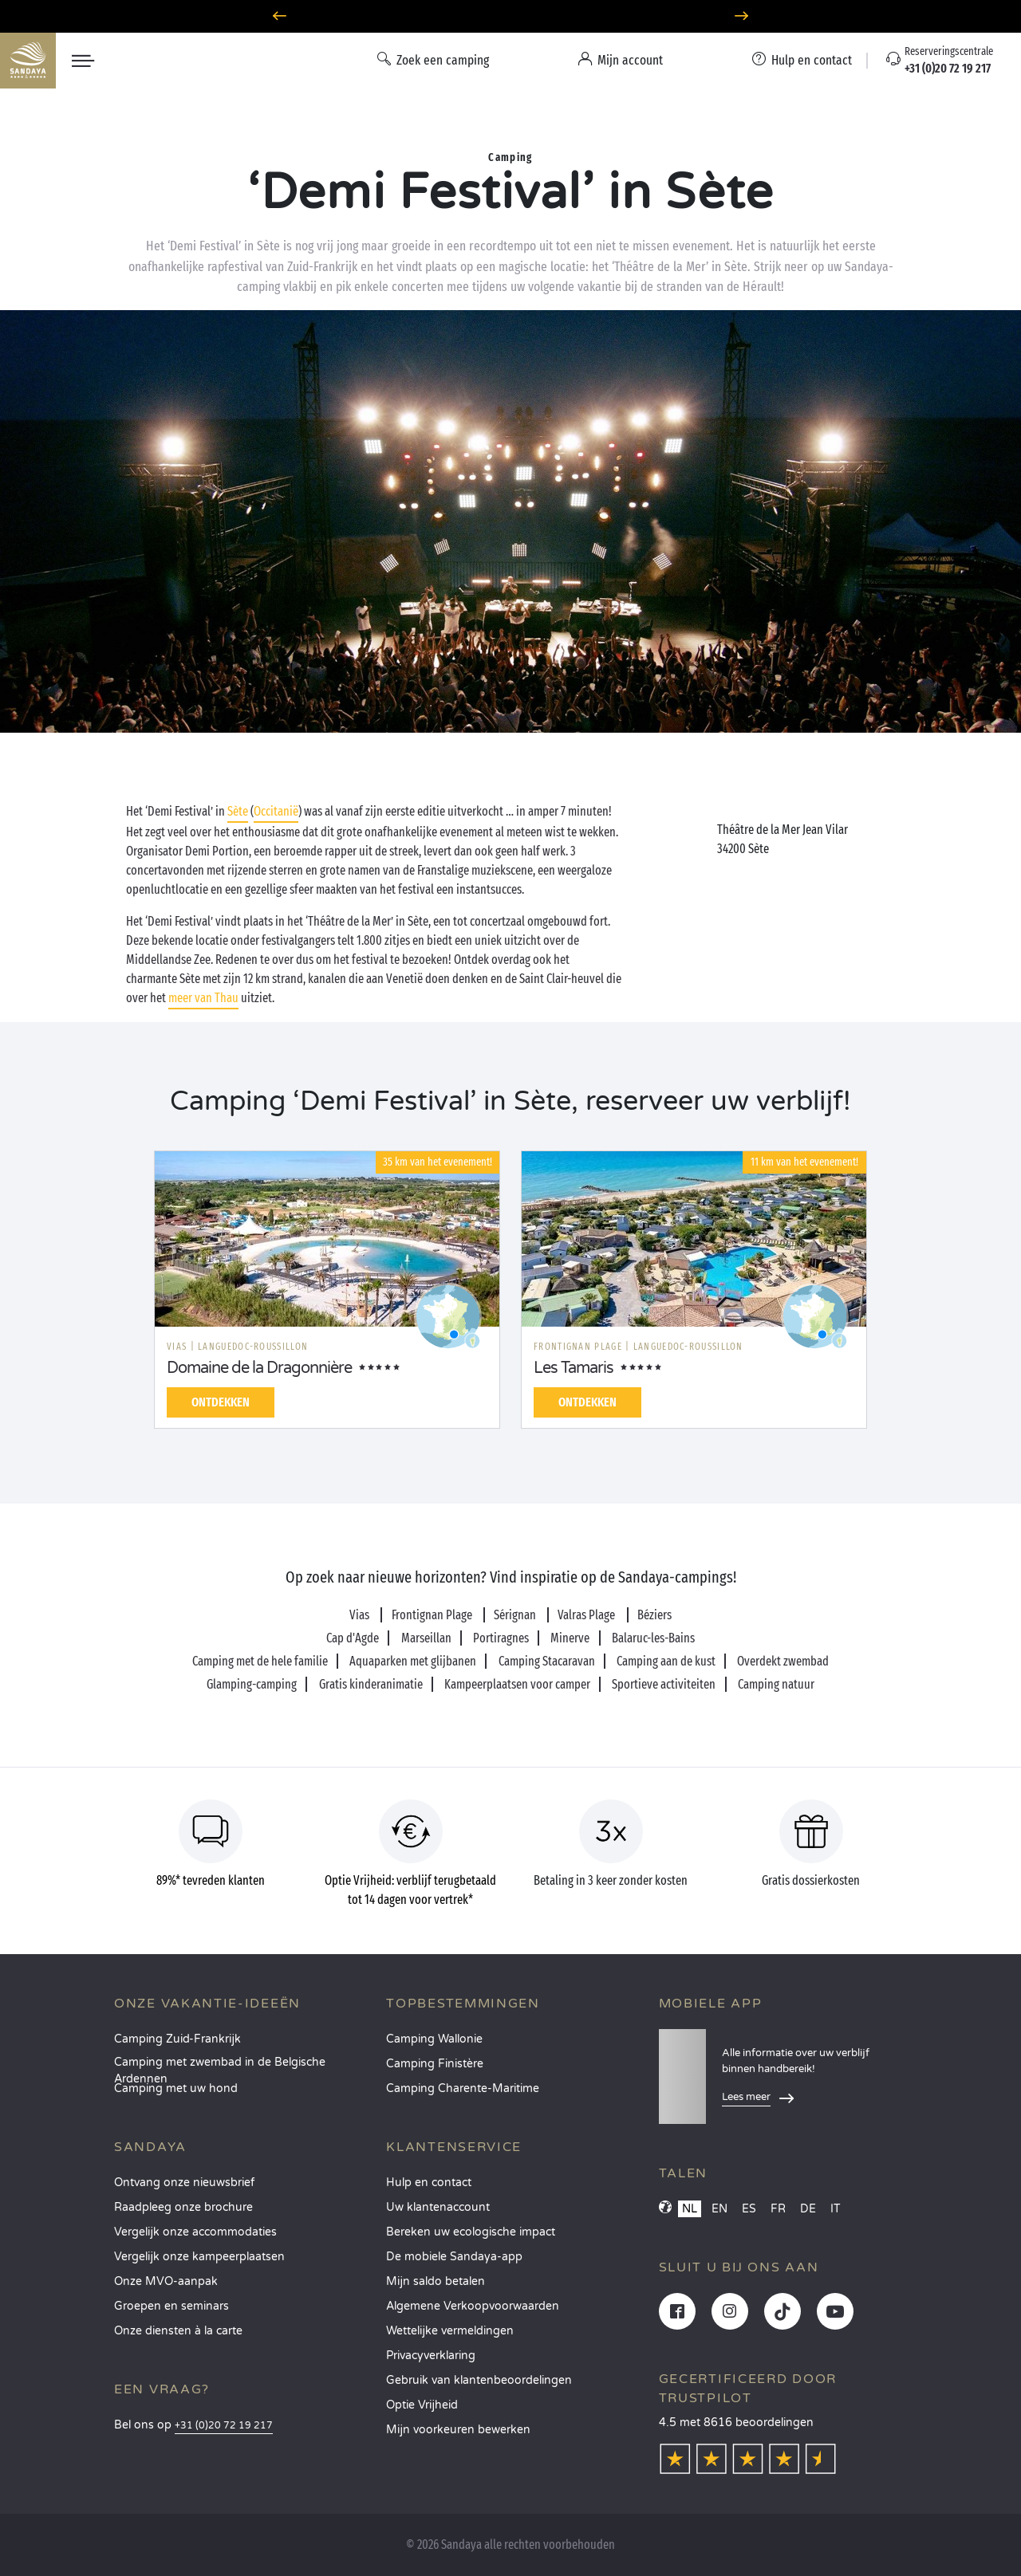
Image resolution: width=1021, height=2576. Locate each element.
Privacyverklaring (430, 2355)
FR (778, 2209)
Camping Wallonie (434, 2039)
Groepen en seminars (171, 2306)
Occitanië (276, 811)
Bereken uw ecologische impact (470, 2232)
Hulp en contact (428, 2182)
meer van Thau (203, 997)
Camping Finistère (434, 2064)
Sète (237, 811)
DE (808, 2209)
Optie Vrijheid (422, 2405)
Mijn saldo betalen (435, 2281)
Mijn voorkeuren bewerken (458, 2429)
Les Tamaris (573, 1368)
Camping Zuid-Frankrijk (177, 2039)
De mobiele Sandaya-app (454, 2256)
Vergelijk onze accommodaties (195, 2232)
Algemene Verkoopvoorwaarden (472, 2306)
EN (719, 2209)
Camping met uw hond (176, 2088)
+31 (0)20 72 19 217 (224, 2426)
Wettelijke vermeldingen (450, 2331)
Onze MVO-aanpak (166, 2281)
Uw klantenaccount (438, 2207)
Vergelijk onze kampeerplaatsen (199, 2256)
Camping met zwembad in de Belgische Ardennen (219, 2066)
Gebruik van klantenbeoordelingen (479, 2380)
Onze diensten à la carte (178, 2331)
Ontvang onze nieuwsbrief (184, 2182)
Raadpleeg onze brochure (183, 2207)
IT (835, 2209)
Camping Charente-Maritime (462, 2088)
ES (749, 2209)
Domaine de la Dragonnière (259, 1368)
